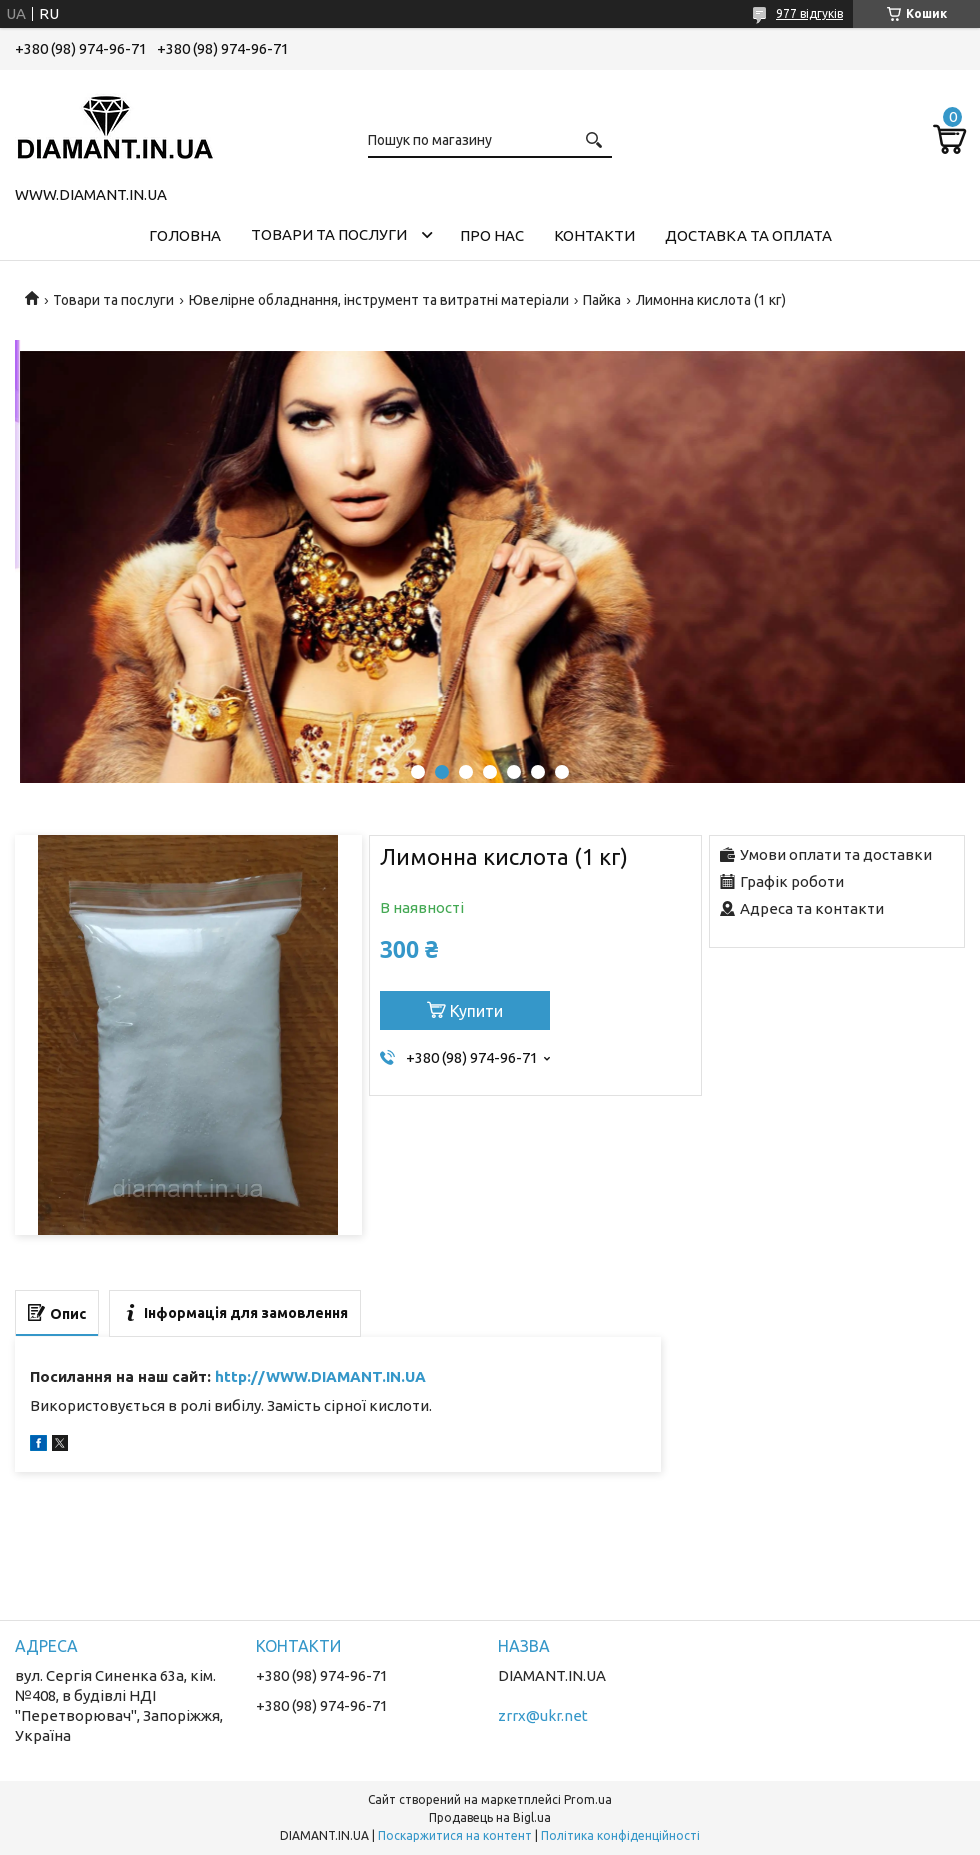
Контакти (594, 235)
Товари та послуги (329, 234)
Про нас (492, 235)
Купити (476, 1011)
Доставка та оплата (748, 235)
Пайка (602, 300)
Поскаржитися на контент (455, 1835)
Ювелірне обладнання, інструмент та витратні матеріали (379, 300)
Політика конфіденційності (620, 1835)
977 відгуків (809, 13)
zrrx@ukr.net (543, 1715)
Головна (185, 235)
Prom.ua (588, 1799)
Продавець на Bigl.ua (490, 1817)
